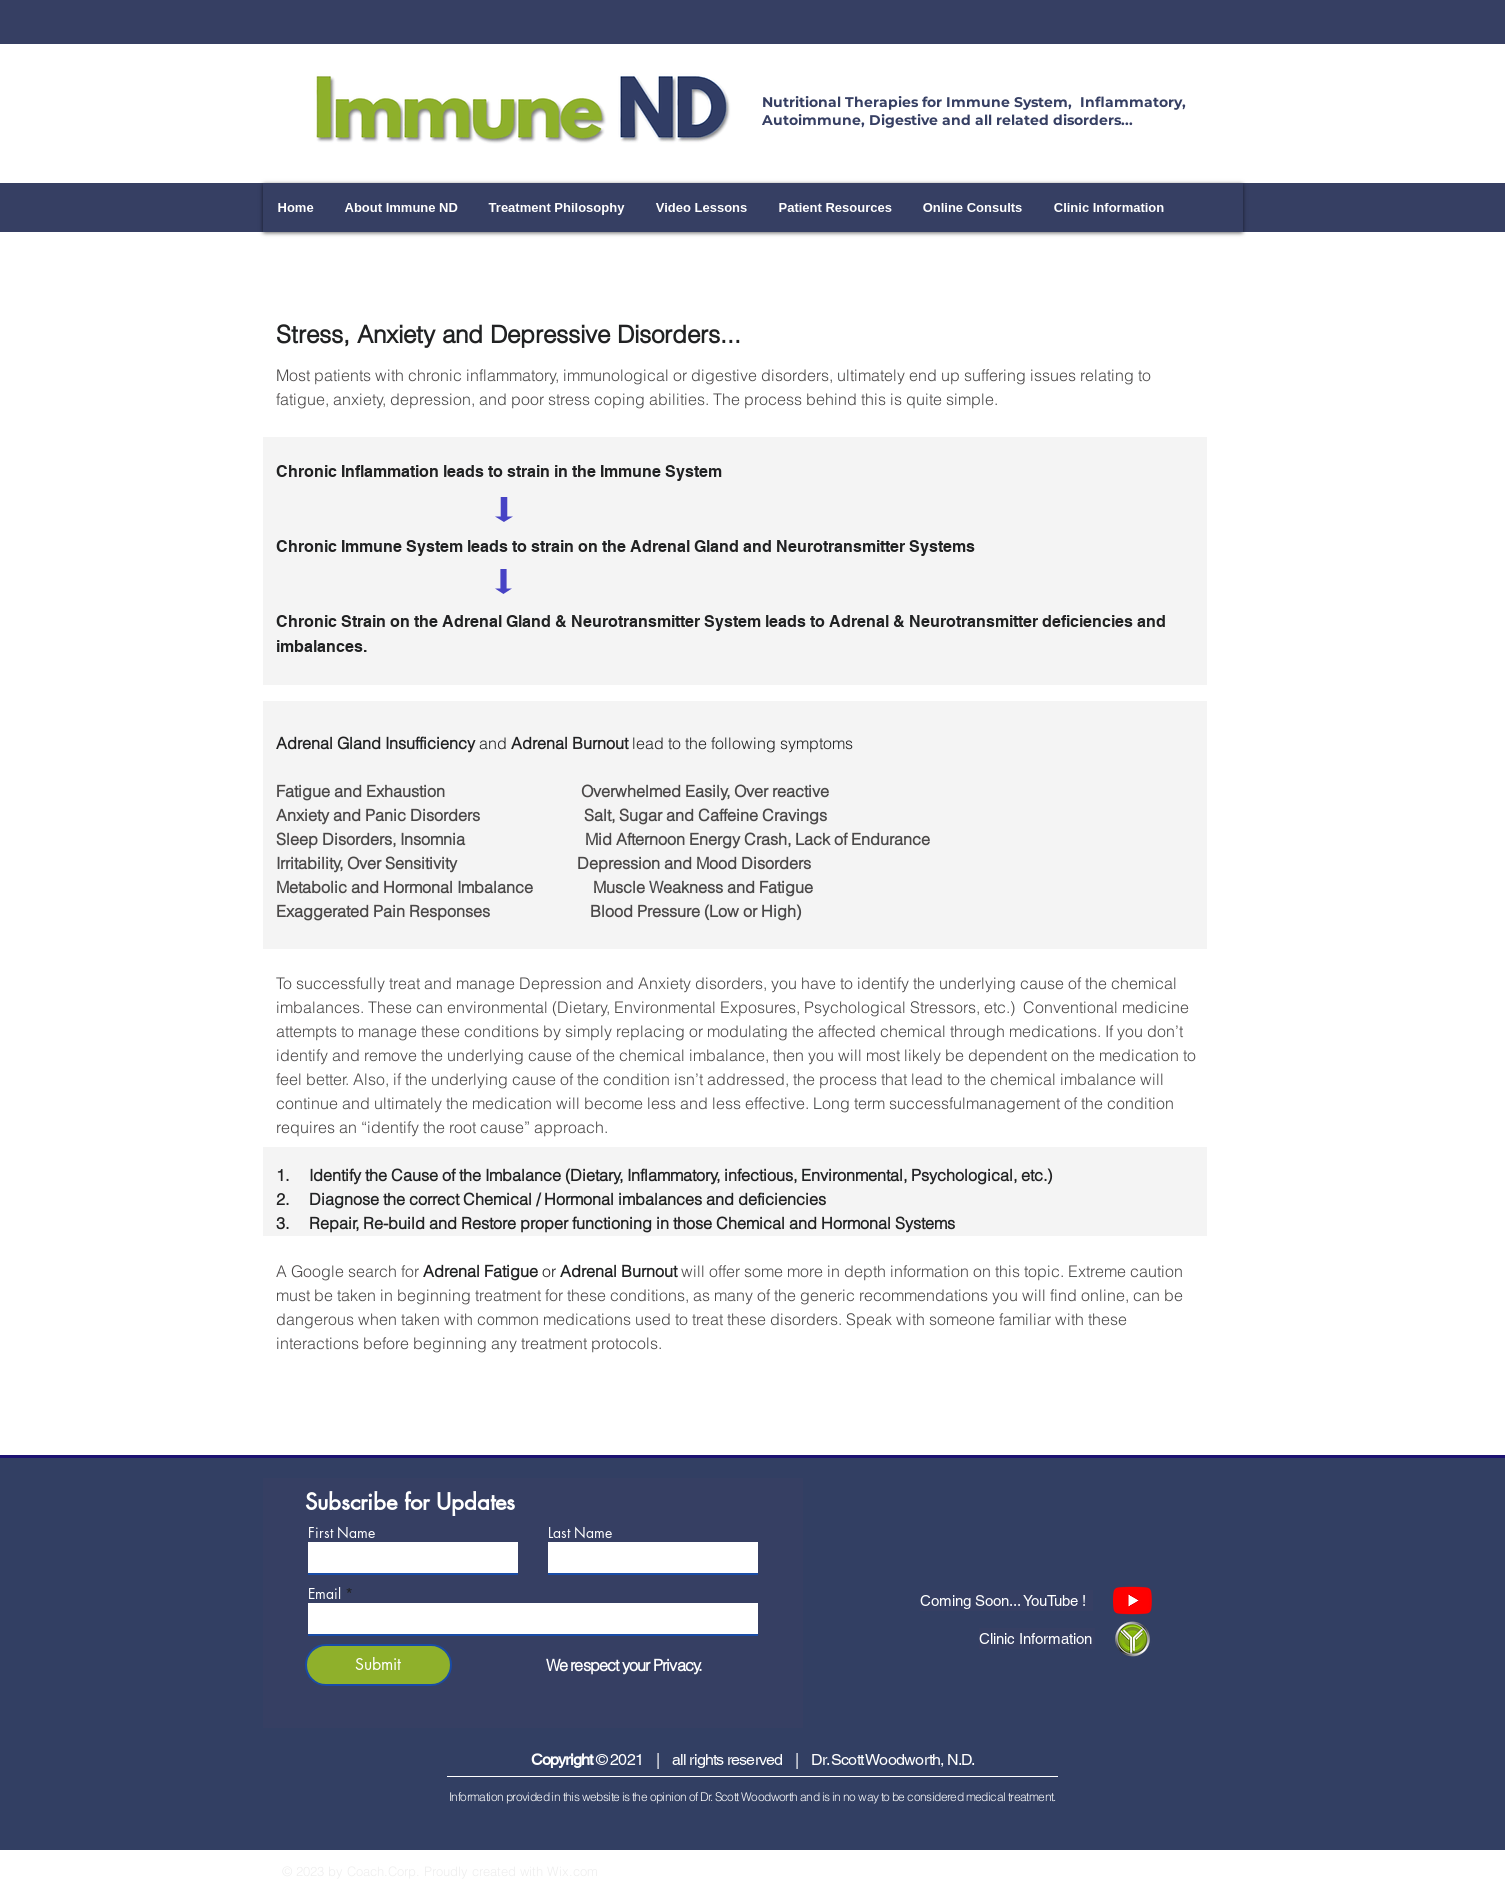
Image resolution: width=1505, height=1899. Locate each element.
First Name (341, 1533)
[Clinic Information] (1037, 1638)
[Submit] (378, 1665)
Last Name (580, 1533)
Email (324, 1594)
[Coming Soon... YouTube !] (1006, 1600)
